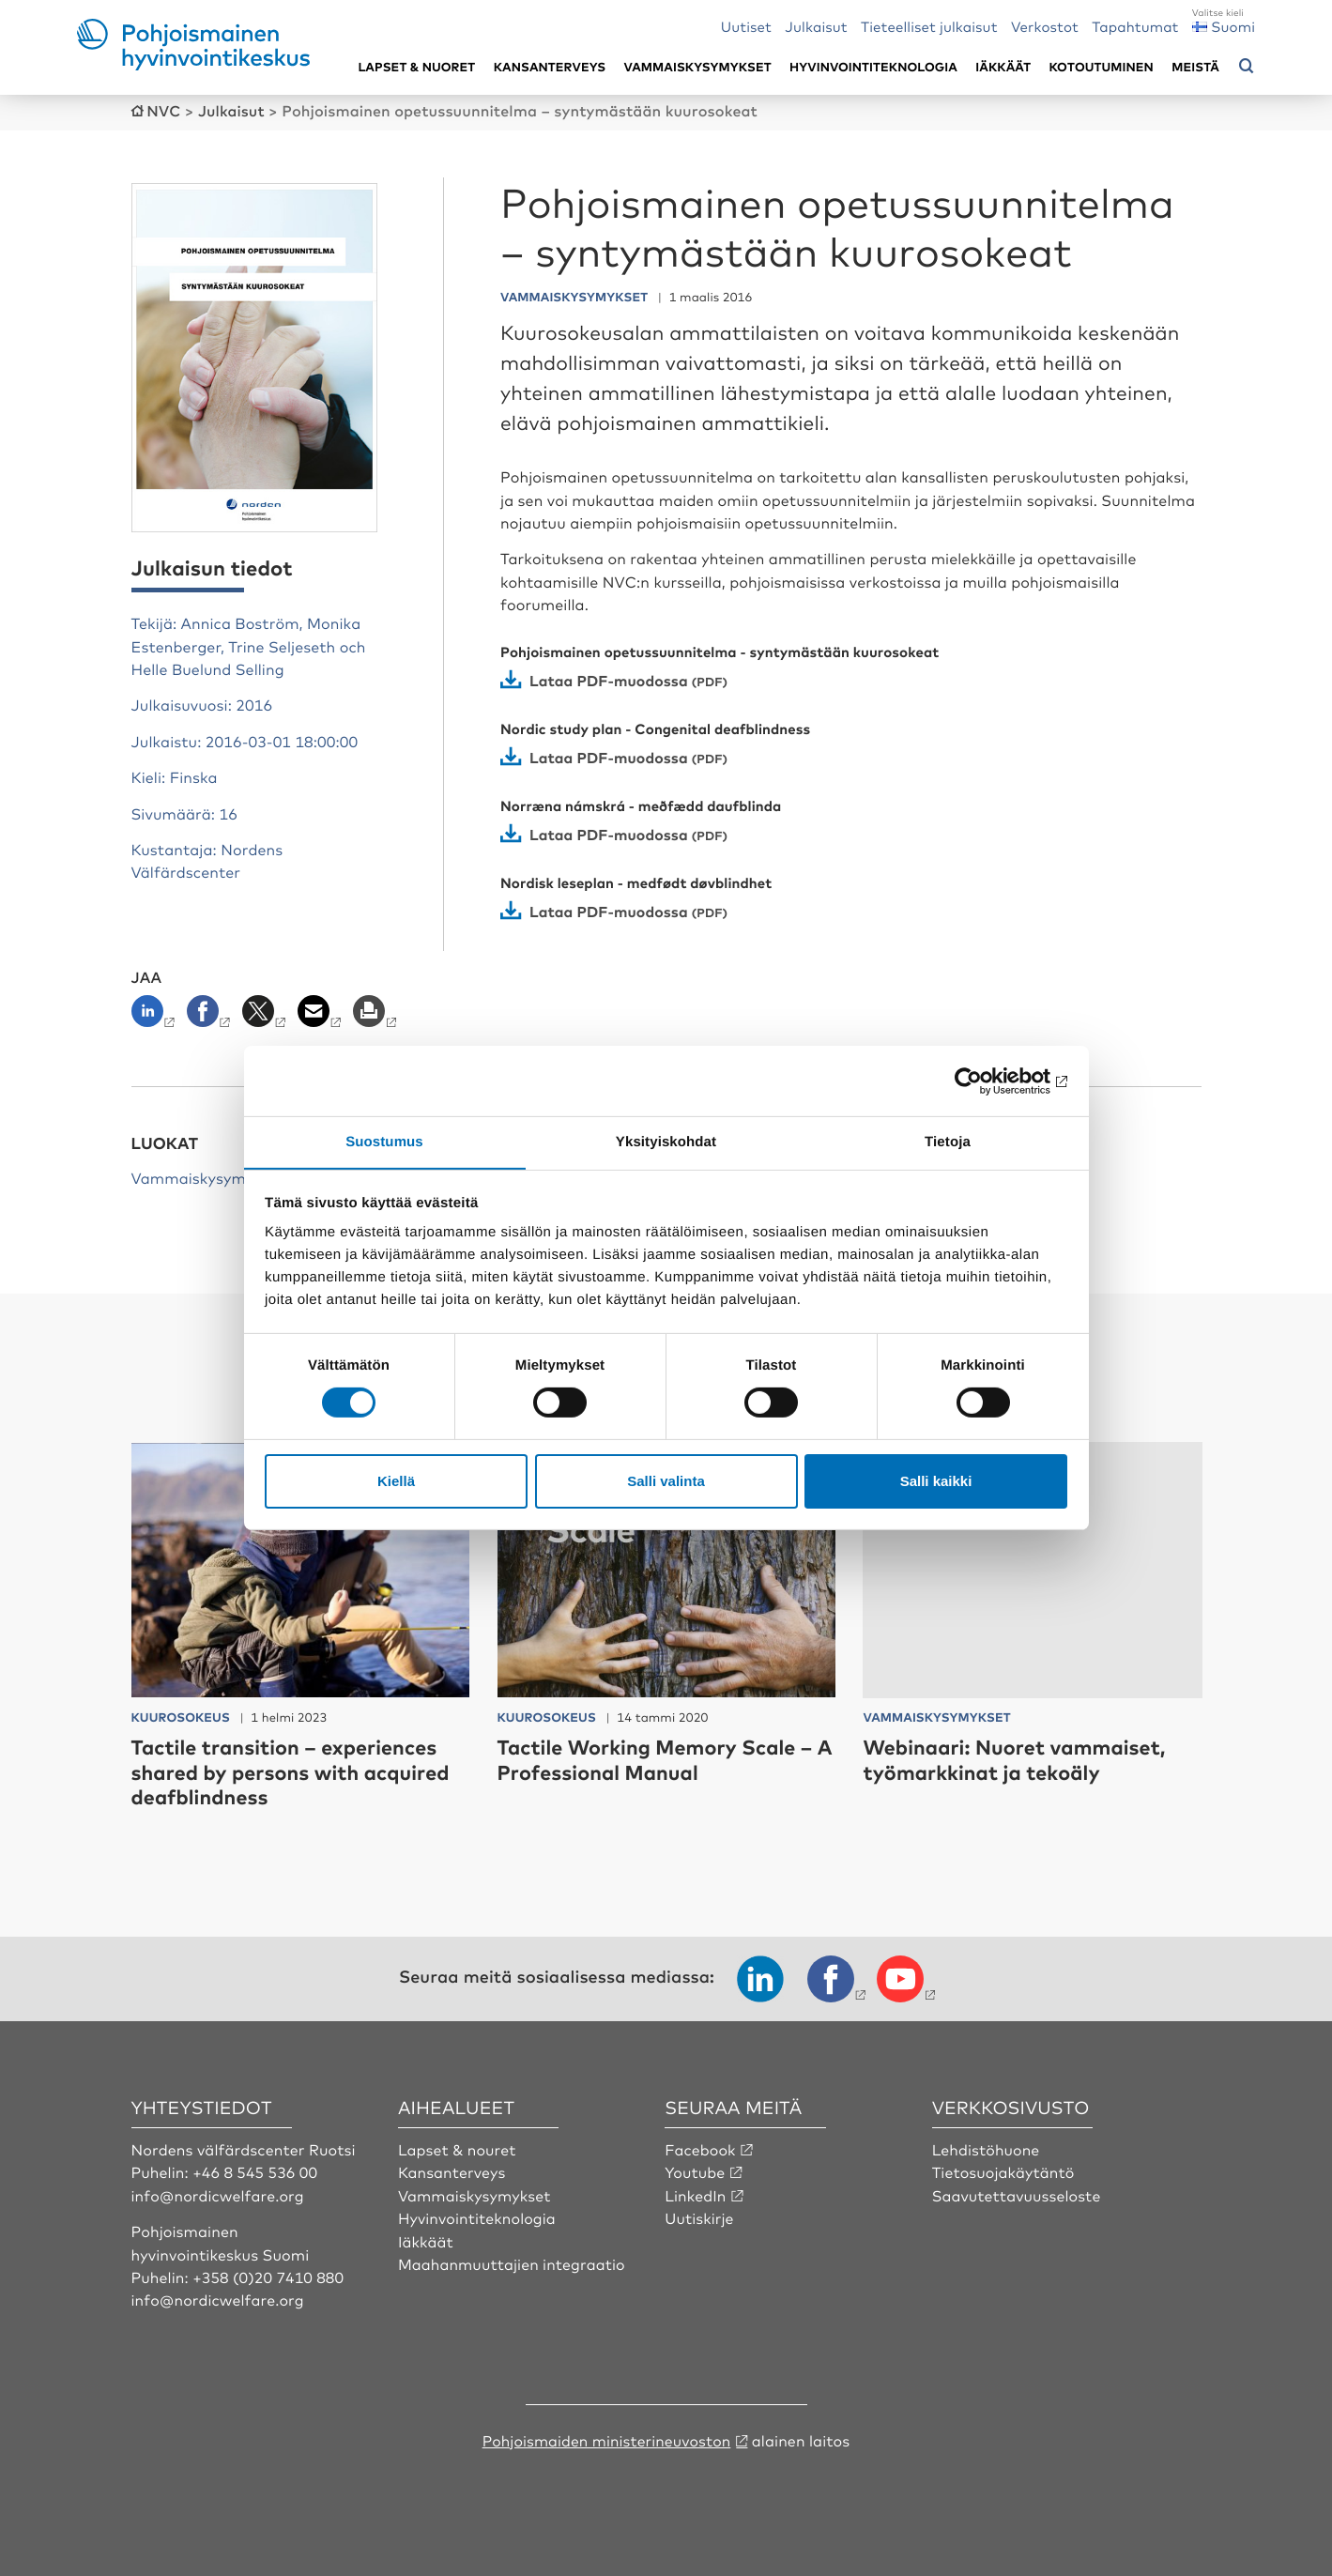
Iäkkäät (1003, 67)
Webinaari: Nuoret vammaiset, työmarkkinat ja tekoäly (1018, 1758)
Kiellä (396, 1481)
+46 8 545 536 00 (255, 2170)
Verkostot (1045, 26)
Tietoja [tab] (948, 1141)
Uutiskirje (699, 2216)
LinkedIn (696, 2194)
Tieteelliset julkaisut (929, 26)
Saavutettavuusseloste (1017, 2194)
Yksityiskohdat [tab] (666, 1141)
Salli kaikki (936, 1481)
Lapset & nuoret (416, 67)
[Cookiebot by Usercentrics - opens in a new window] (985, 1080)
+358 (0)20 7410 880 (268, 2275)
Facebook (700, 2148)
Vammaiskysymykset (698, 67)
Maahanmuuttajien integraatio (512, 2262)
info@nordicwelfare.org (218, 2194)
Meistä (1195, 67)
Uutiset (746, 26)
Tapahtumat (1135, 26)
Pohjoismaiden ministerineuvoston (607, 2439)
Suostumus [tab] (384, 1141)
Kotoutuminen (1101, 67)
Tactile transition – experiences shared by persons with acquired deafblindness (294, 1770)
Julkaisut (816, 26)
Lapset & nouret (457, 2148)
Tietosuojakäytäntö (1004, 2170)
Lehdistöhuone (986, 2148)
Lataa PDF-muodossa (609, 678)
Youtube (695, 2170)
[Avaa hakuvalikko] (1246, 67)
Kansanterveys (550, 67)
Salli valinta (666, 1481)
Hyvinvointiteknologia (873, 67)
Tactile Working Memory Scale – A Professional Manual (658, 1758)
